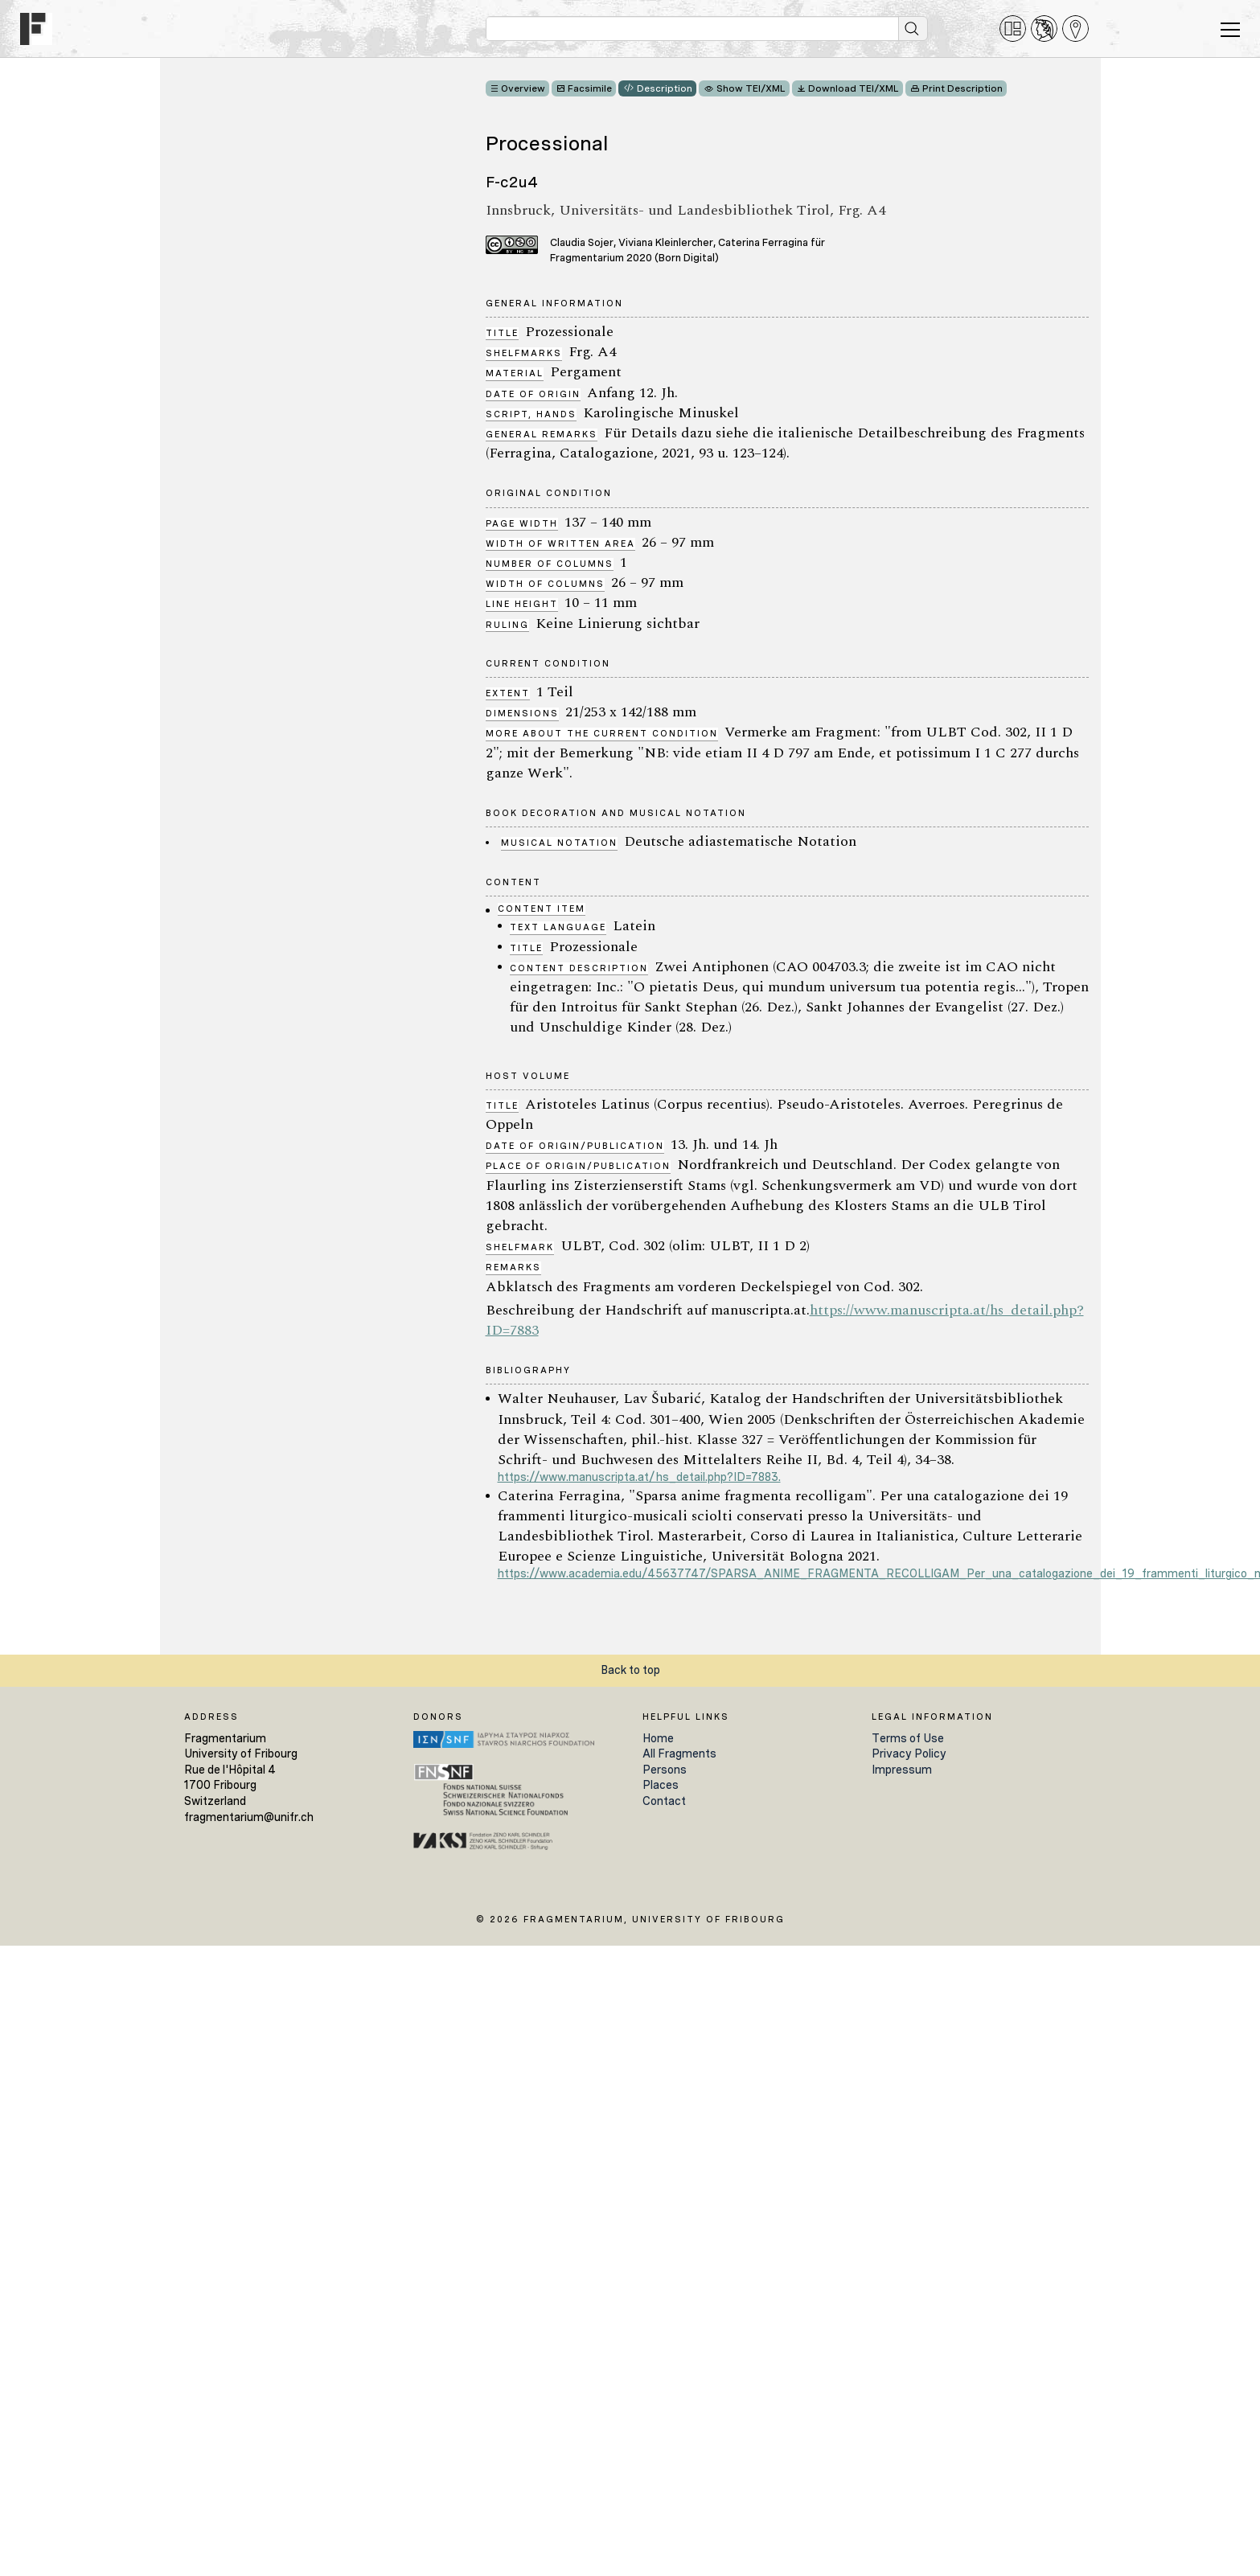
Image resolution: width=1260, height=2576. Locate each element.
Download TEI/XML (853, 88)
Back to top (630, 1669)
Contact (664, 1801)
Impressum (902, 1769)
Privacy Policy (909, 1753)
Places (660, 1784)
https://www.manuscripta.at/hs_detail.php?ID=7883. (639, 1477)
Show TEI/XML (751, 88)
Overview (523, 88)
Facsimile (590, 88)
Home (658, 1738)
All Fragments (679, 1753)
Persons (664, 1769)
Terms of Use (908, 1738)
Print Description (962, 88)
